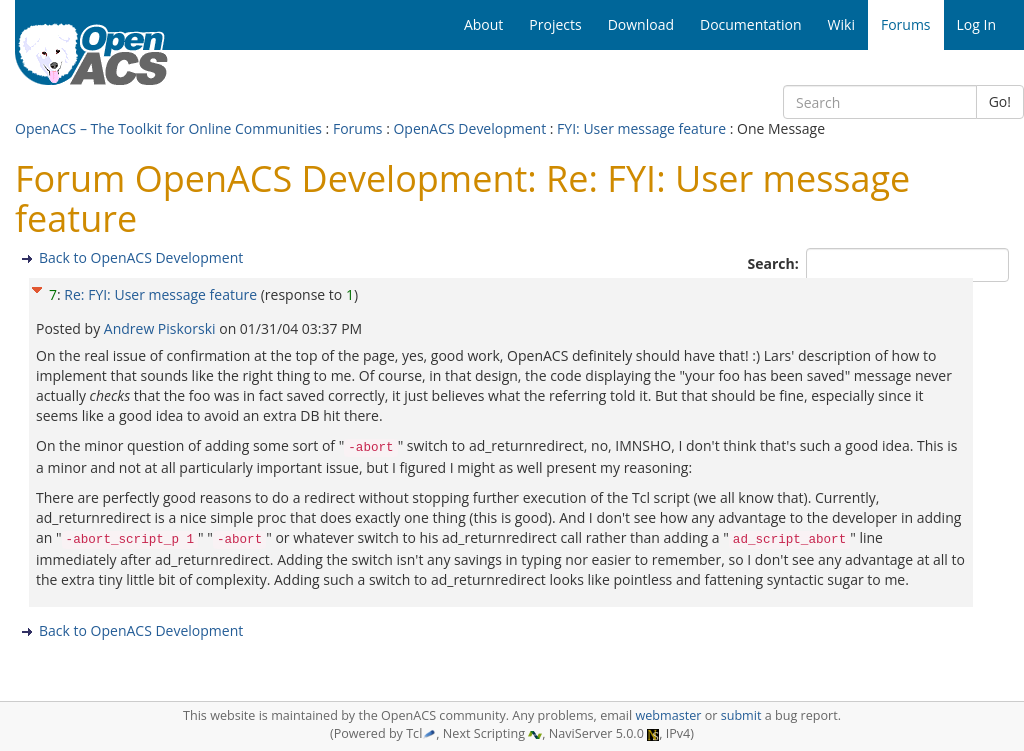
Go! (1000, 101)
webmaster (668, 715)
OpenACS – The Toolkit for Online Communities (168, 128)
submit (741, 715)
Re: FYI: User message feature (160, 294)
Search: (775, 263)
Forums (358, 128)
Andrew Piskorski (161, 328)
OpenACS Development (469, 128)
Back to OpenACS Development (141, 257)
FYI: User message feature (641, 128)
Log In (976, 24)
